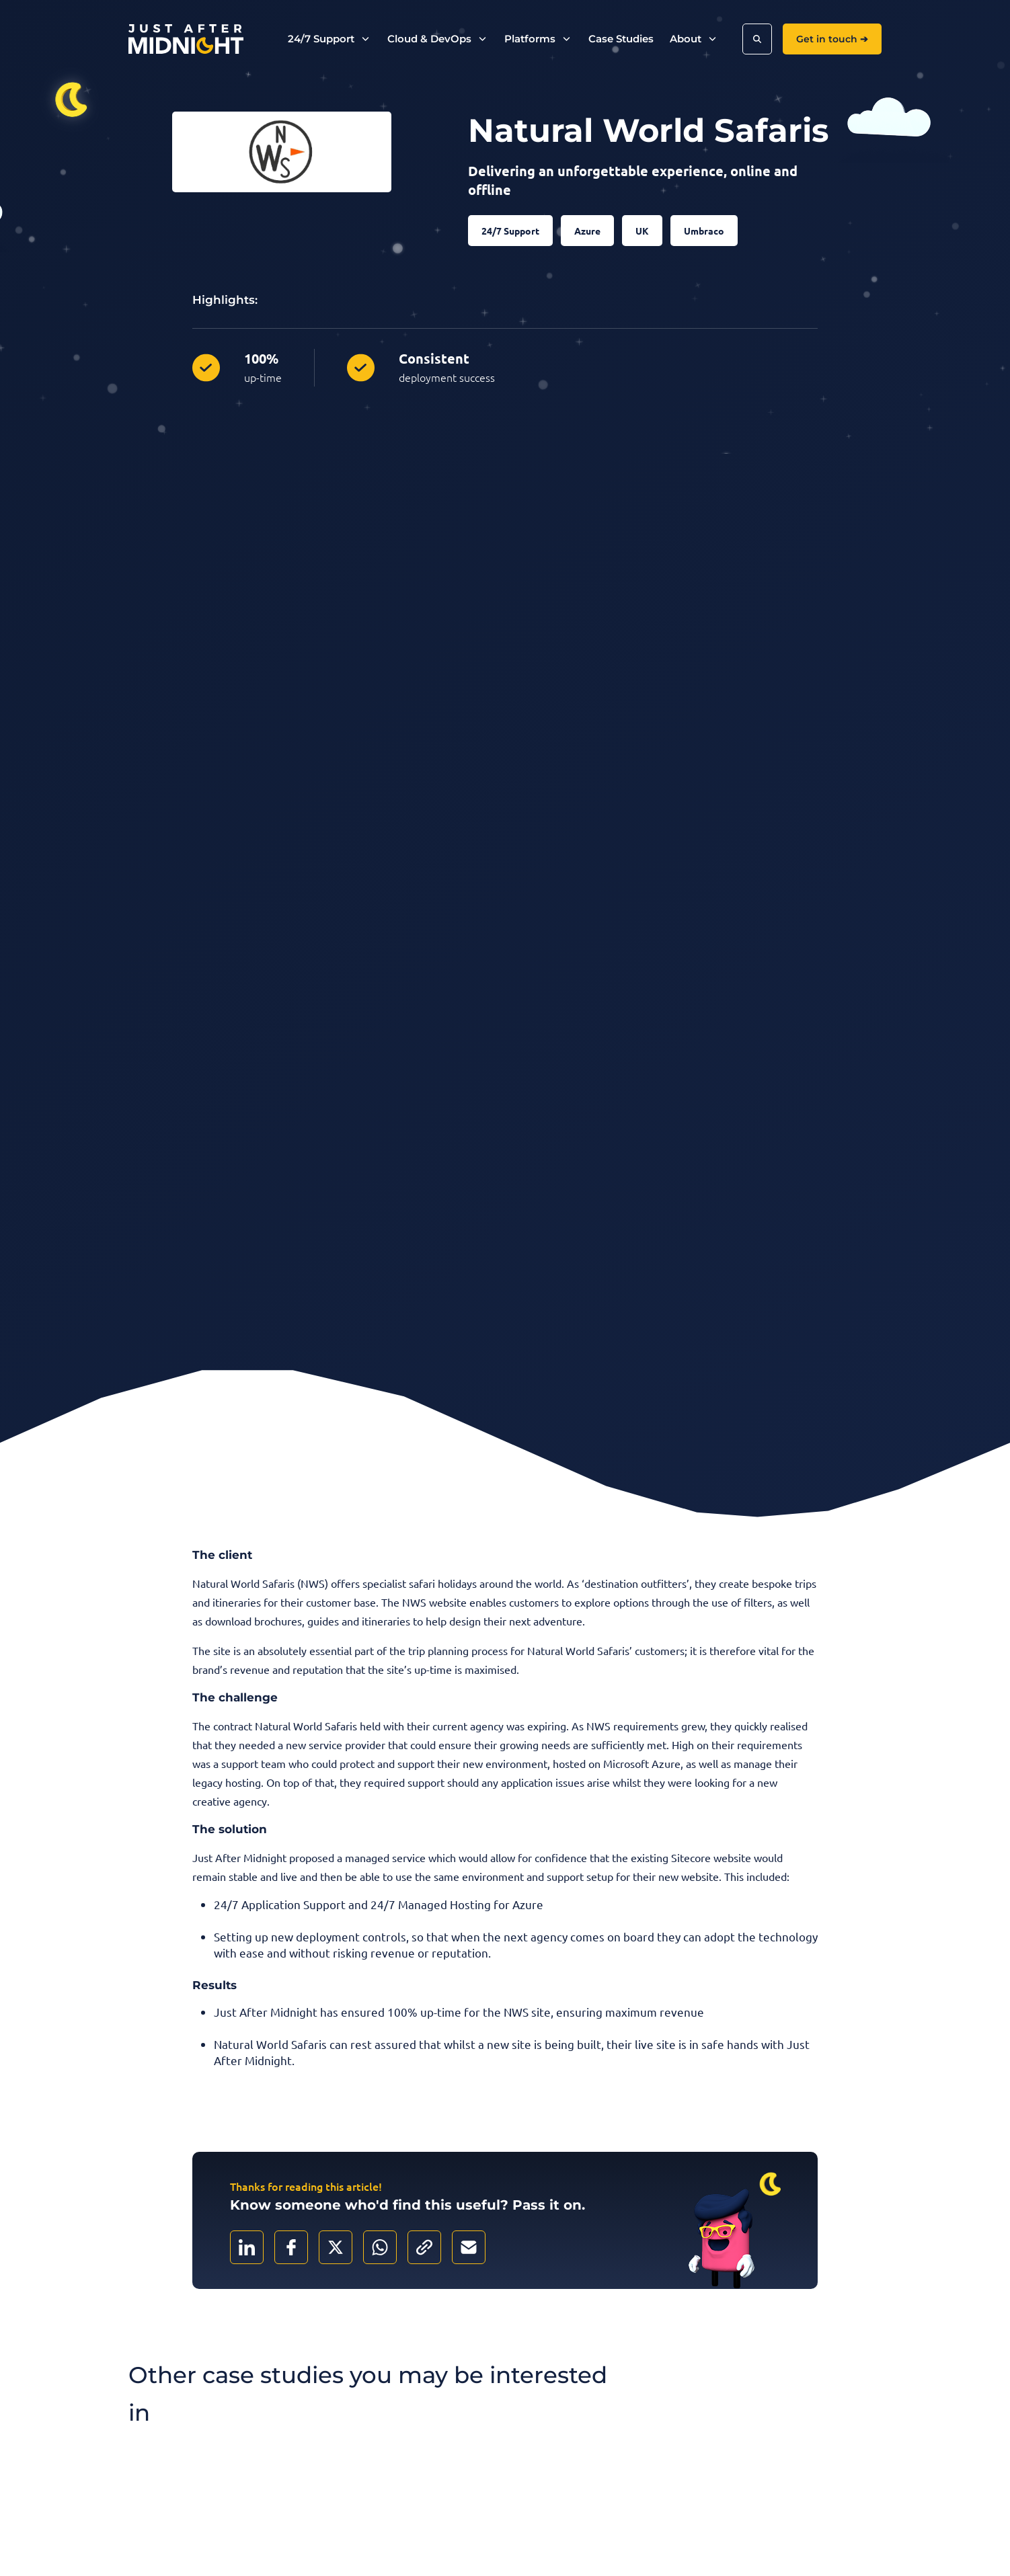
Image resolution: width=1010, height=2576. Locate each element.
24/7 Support (510, 231)
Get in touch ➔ (832, 39)
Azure (587, 231)
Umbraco (704, 231)
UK (642, 231)
